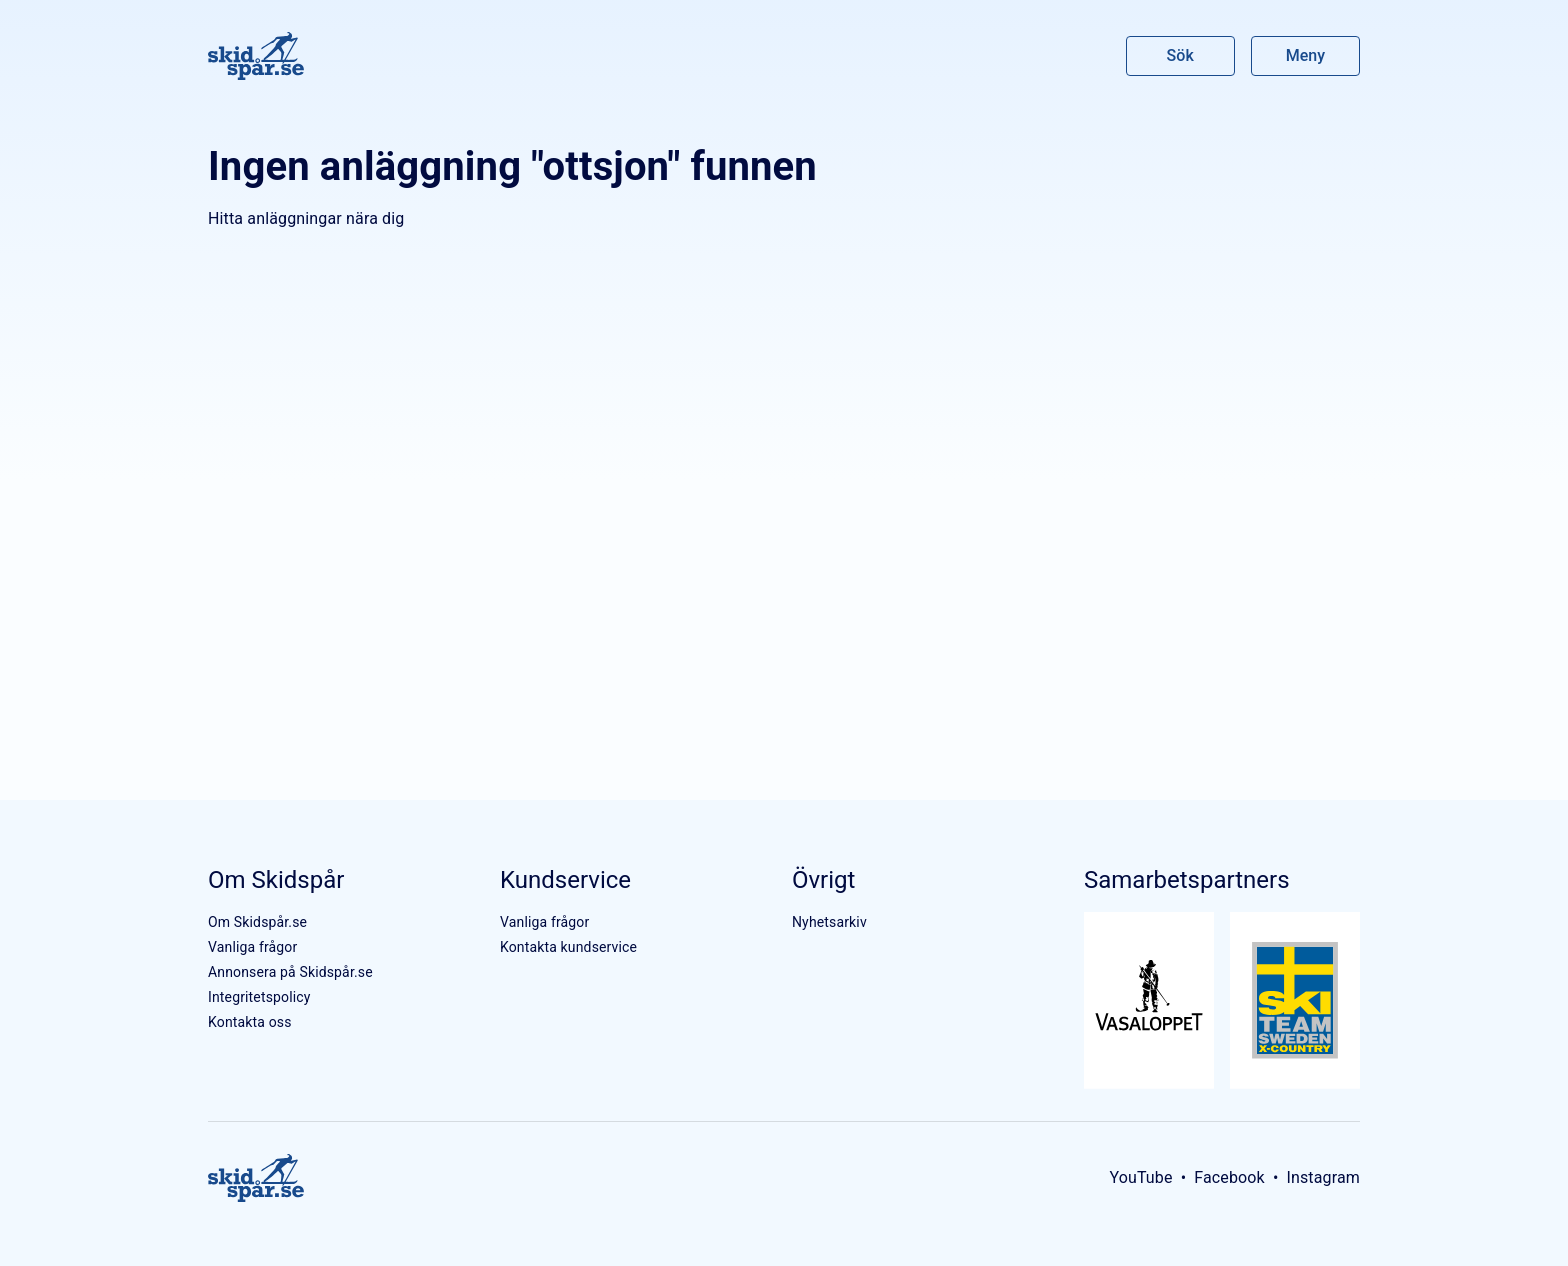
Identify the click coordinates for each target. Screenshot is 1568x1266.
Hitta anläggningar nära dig (306, 218)
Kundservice (565, 880)
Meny (1305, 55)
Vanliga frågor (252, 947)
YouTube (1140, 1177)
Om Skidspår (276, 880)
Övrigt (823, 880)
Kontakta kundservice (568, 947)
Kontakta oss (250, 1022)
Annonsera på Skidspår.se (290, 972)
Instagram (1323, 1177)
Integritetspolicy (259, 997)
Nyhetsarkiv (829, 922)
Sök (1181, 55)
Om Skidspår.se (257, 922)
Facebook (1229, 1177)
